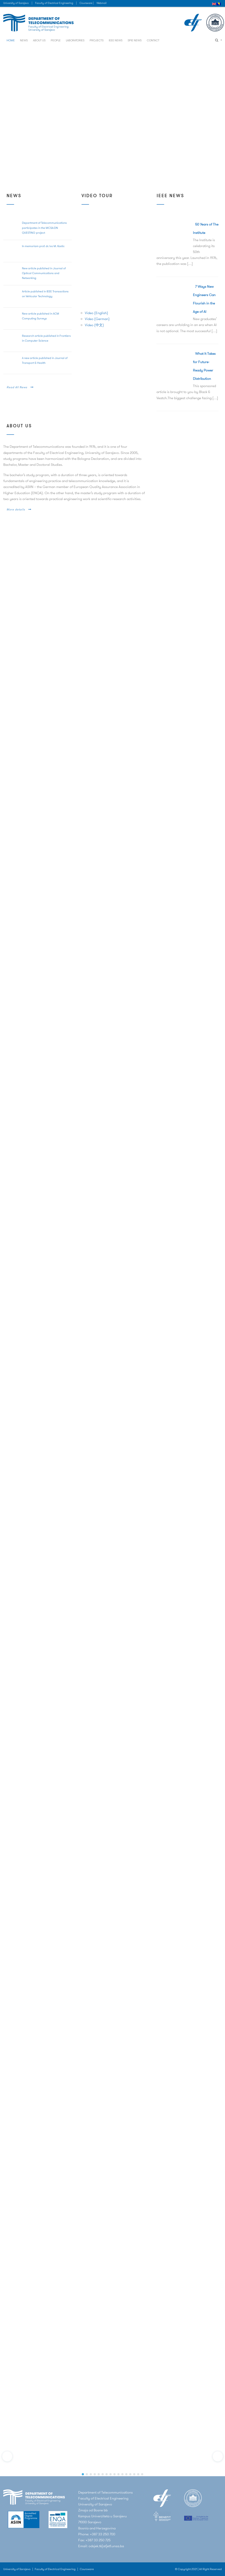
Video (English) (96, 312)
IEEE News (115, 40)
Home (11, 40)
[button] (7, 2456)
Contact (153, 40)
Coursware (87, 2569)
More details (19, 509)
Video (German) (97, 318)
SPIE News (135, 40)
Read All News (20, 387)
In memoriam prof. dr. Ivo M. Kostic (43, 246)
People (56, 40)
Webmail (101, 3)
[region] (112, 112)
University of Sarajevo (16, 3)
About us (39, 40)
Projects (96, 40)
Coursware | (87, 3)
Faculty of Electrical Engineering (54, 3)
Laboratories (75, 40)
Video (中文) (94, 325)
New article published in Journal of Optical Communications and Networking (44, 273)
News (24, 40)
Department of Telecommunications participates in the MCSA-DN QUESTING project (44, 228)
